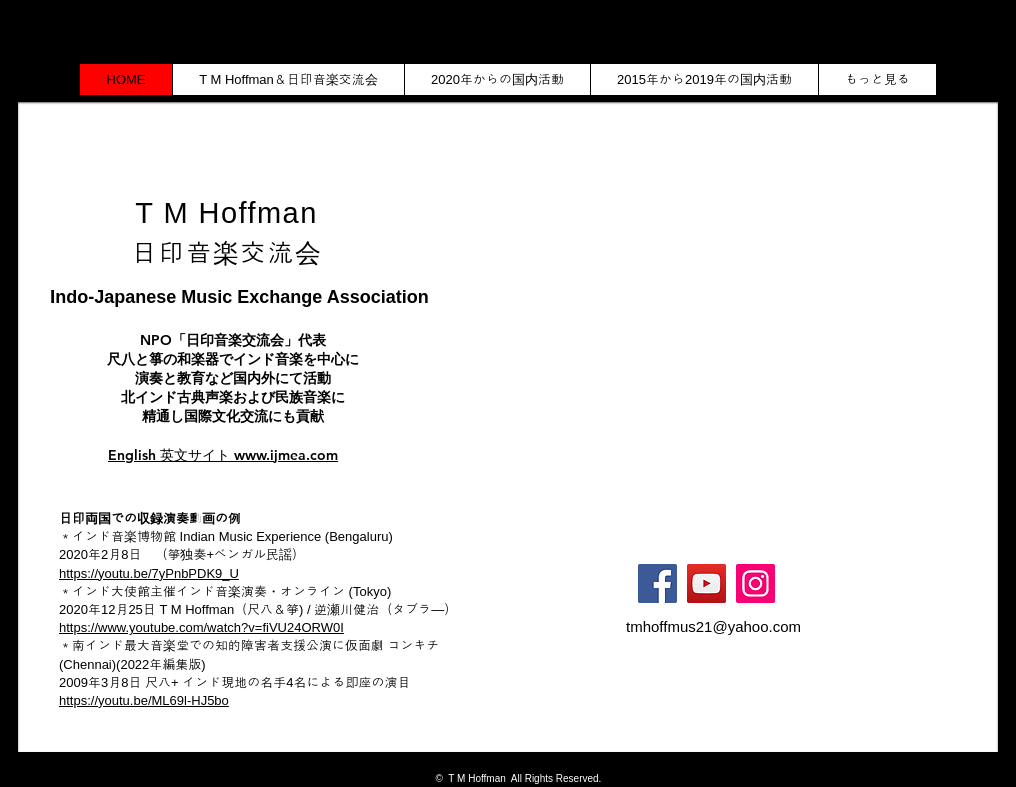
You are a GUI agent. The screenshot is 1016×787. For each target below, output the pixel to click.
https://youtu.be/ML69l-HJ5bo (144, 700)
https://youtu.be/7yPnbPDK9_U (149, 573)
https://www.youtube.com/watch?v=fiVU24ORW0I (201, 627)
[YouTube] (706, 583)
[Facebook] (657, 583)
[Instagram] (755, 583)
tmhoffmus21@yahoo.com (713, 626)
